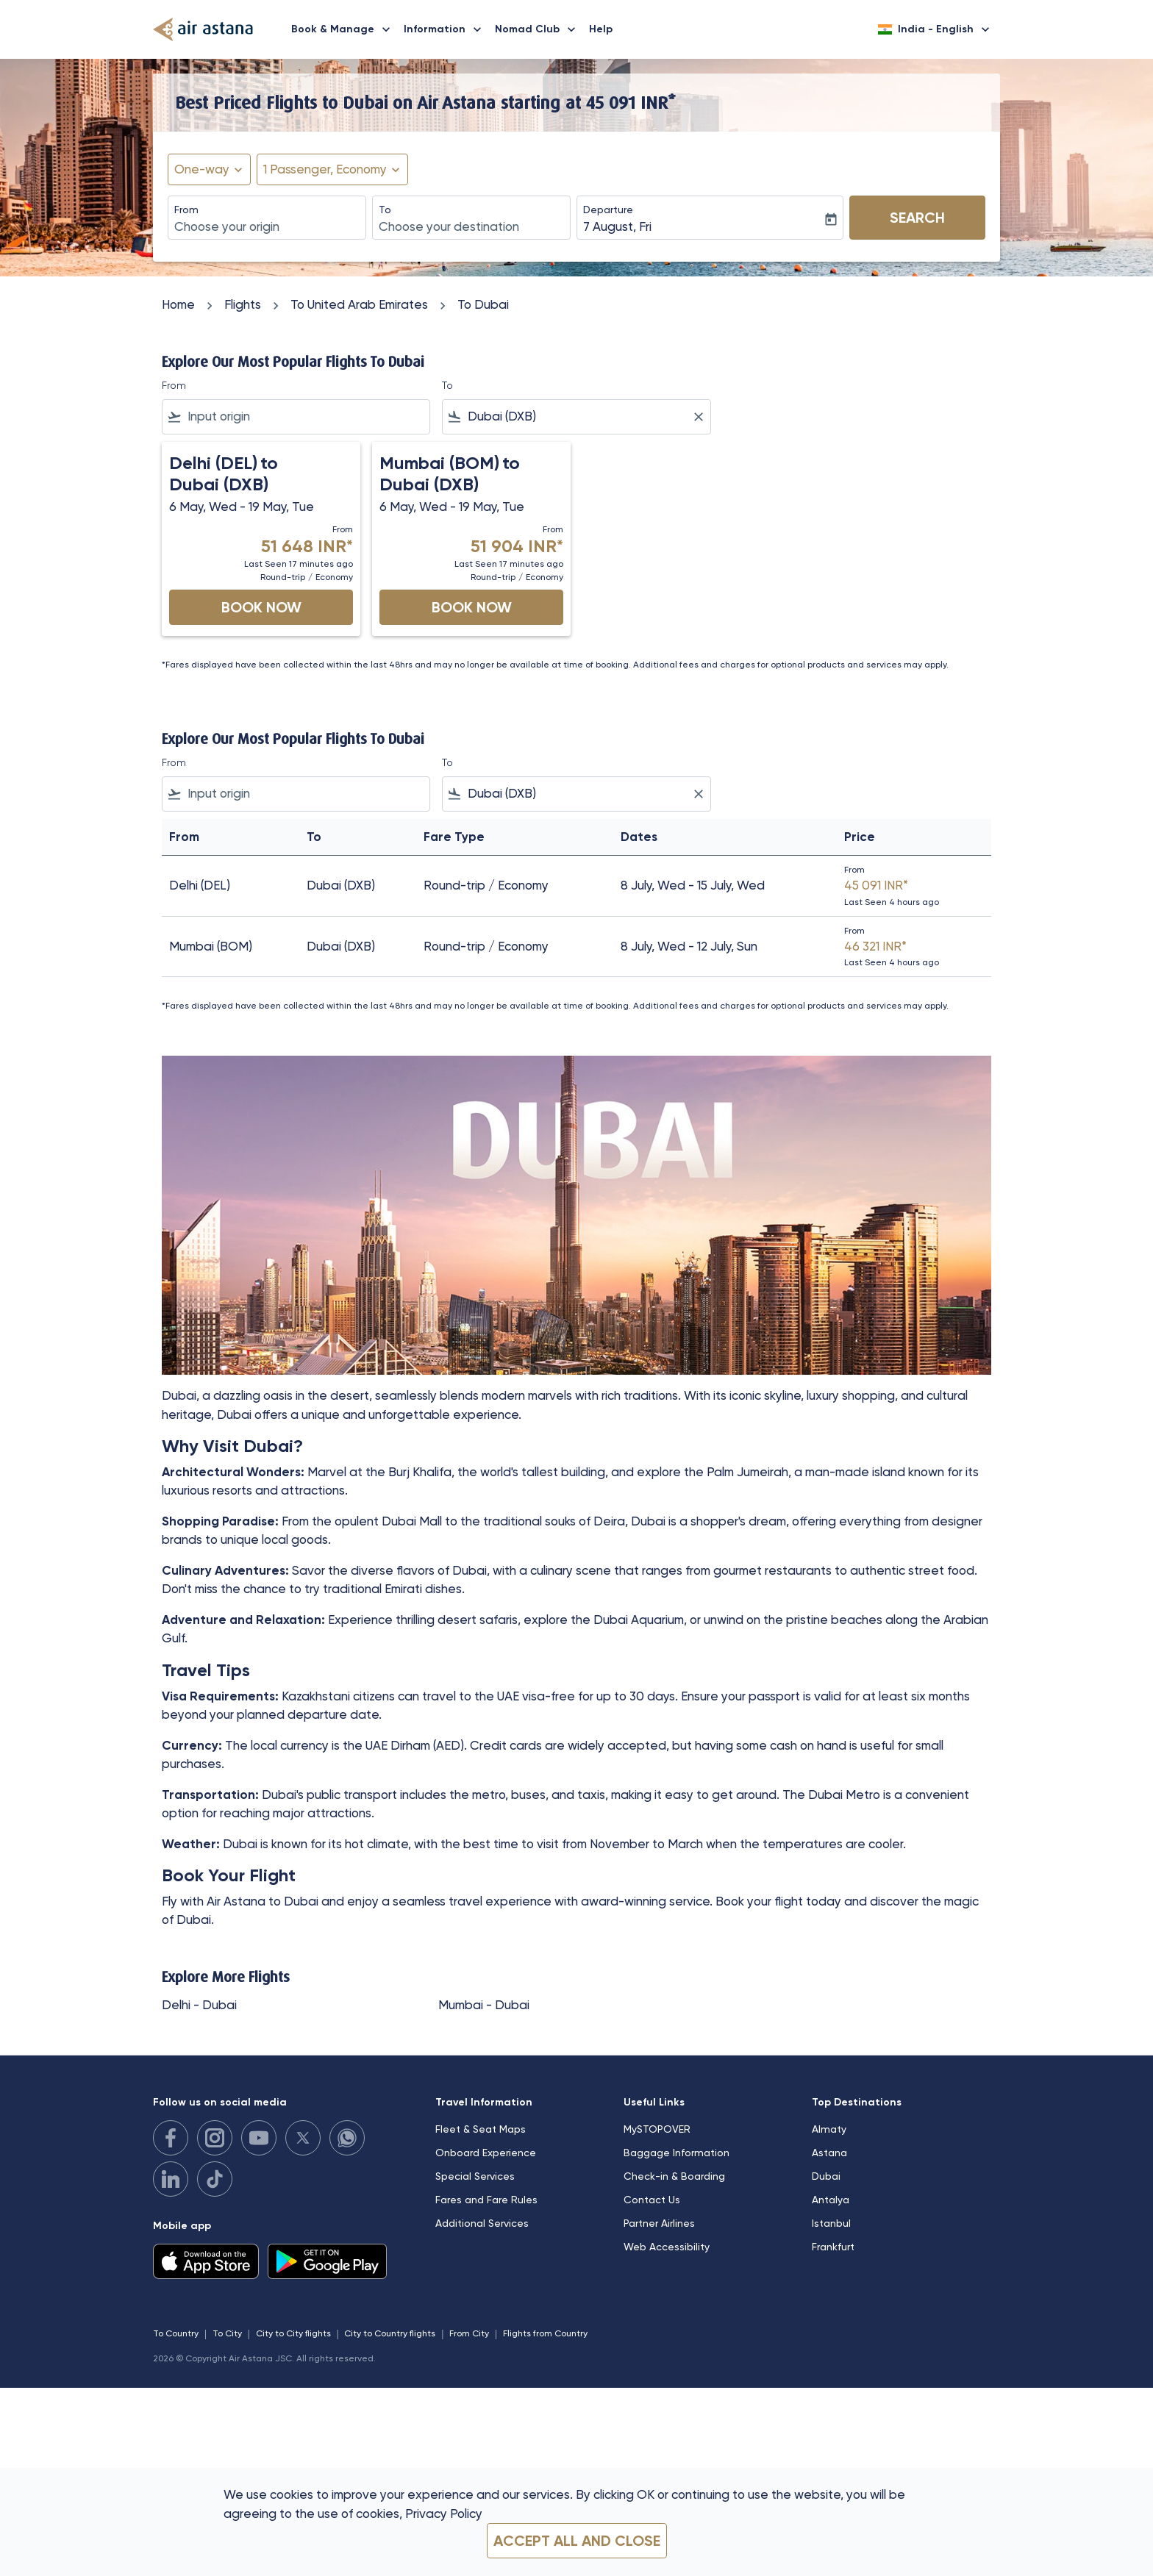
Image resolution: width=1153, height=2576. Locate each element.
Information (446, 29)
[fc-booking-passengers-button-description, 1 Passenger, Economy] (325, 169)
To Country (176, 2333)
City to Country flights (389, 2333)
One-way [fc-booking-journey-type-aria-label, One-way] (201, 169)
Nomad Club (539, 29)
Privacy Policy (443, 2513)
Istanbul (831, 2223)
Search (917, 217)
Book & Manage (344, 29)
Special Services (475, 2176)
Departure (608, 209)
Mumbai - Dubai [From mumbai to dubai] (483, 2004)
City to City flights (293, 2333)
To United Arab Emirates (359, 304)
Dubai (826, 2176)
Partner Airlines (659, 2223)
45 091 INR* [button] (631, 102)
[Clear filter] (697, 417)
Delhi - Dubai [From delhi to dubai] (199, 2004)
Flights (242, 304)
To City (227, 2333)
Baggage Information (676, 2152)
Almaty (829, 2129)
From (186, 209)
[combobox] (267, 227)
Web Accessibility (667, 2247)
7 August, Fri (617, 226)
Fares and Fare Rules (486, 2199)
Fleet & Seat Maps (480, 2129)
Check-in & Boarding (674, 2176)
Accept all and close (576, 2541)
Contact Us (652, 2199)
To (385, 209)
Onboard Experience (485, 2152)
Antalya (830, 2199)
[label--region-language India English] (934, 29)
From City (469, 2333)
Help (601, 29)
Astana (829, 2152)
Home (178, 304)
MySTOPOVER (657, 2129)
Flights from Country (545, 2333)
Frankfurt (833, 2247)
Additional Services (482, 2223)
